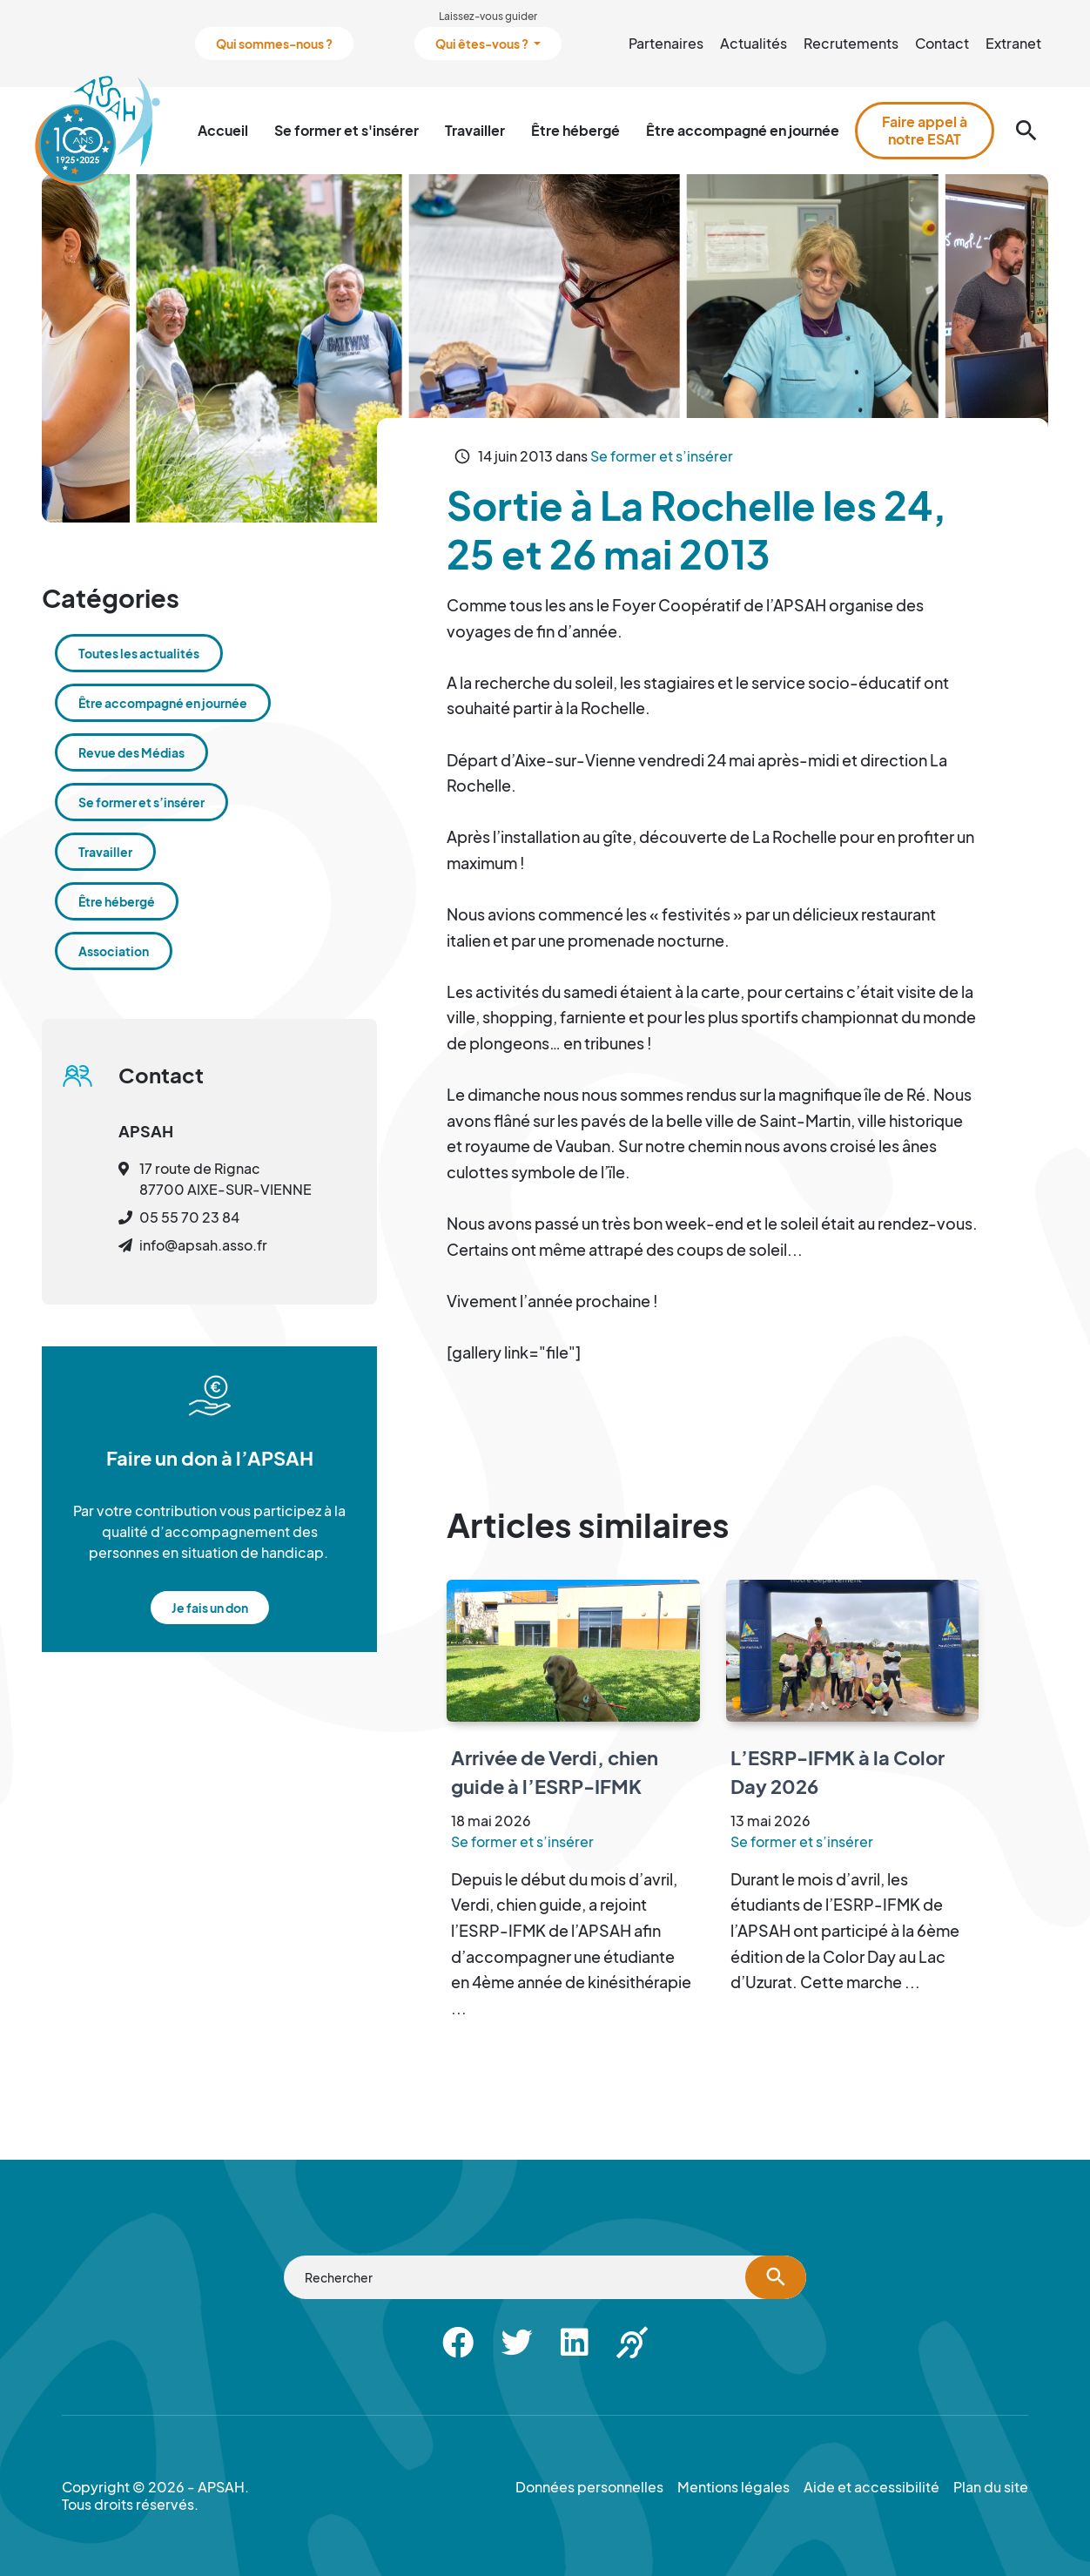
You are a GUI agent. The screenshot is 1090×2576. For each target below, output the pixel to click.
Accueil (223, 130)
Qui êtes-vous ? (482, 43)
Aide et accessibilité (871, 2487)
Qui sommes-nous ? (274, 43)
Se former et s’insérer (661, 456)
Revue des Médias (131, 752)
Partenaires (666, 43)
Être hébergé (575, 130)
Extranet (1013, 43)
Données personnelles (589, 2487)
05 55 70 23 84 (189, 1217)
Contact (942, 43)
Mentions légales (733, 2487)
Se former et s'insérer (346, 130)
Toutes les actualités (138, 653)
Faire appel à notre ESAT (924, 130)
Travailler (475, 130)
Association (113, 951)
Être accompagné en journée (742, 130)
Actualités (753, 43)
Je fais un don (210, 1607)
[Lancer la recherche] (775, 2277)
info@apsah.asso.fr (203, 1245)
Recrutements (851, 43)
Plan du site (990, 2487)
